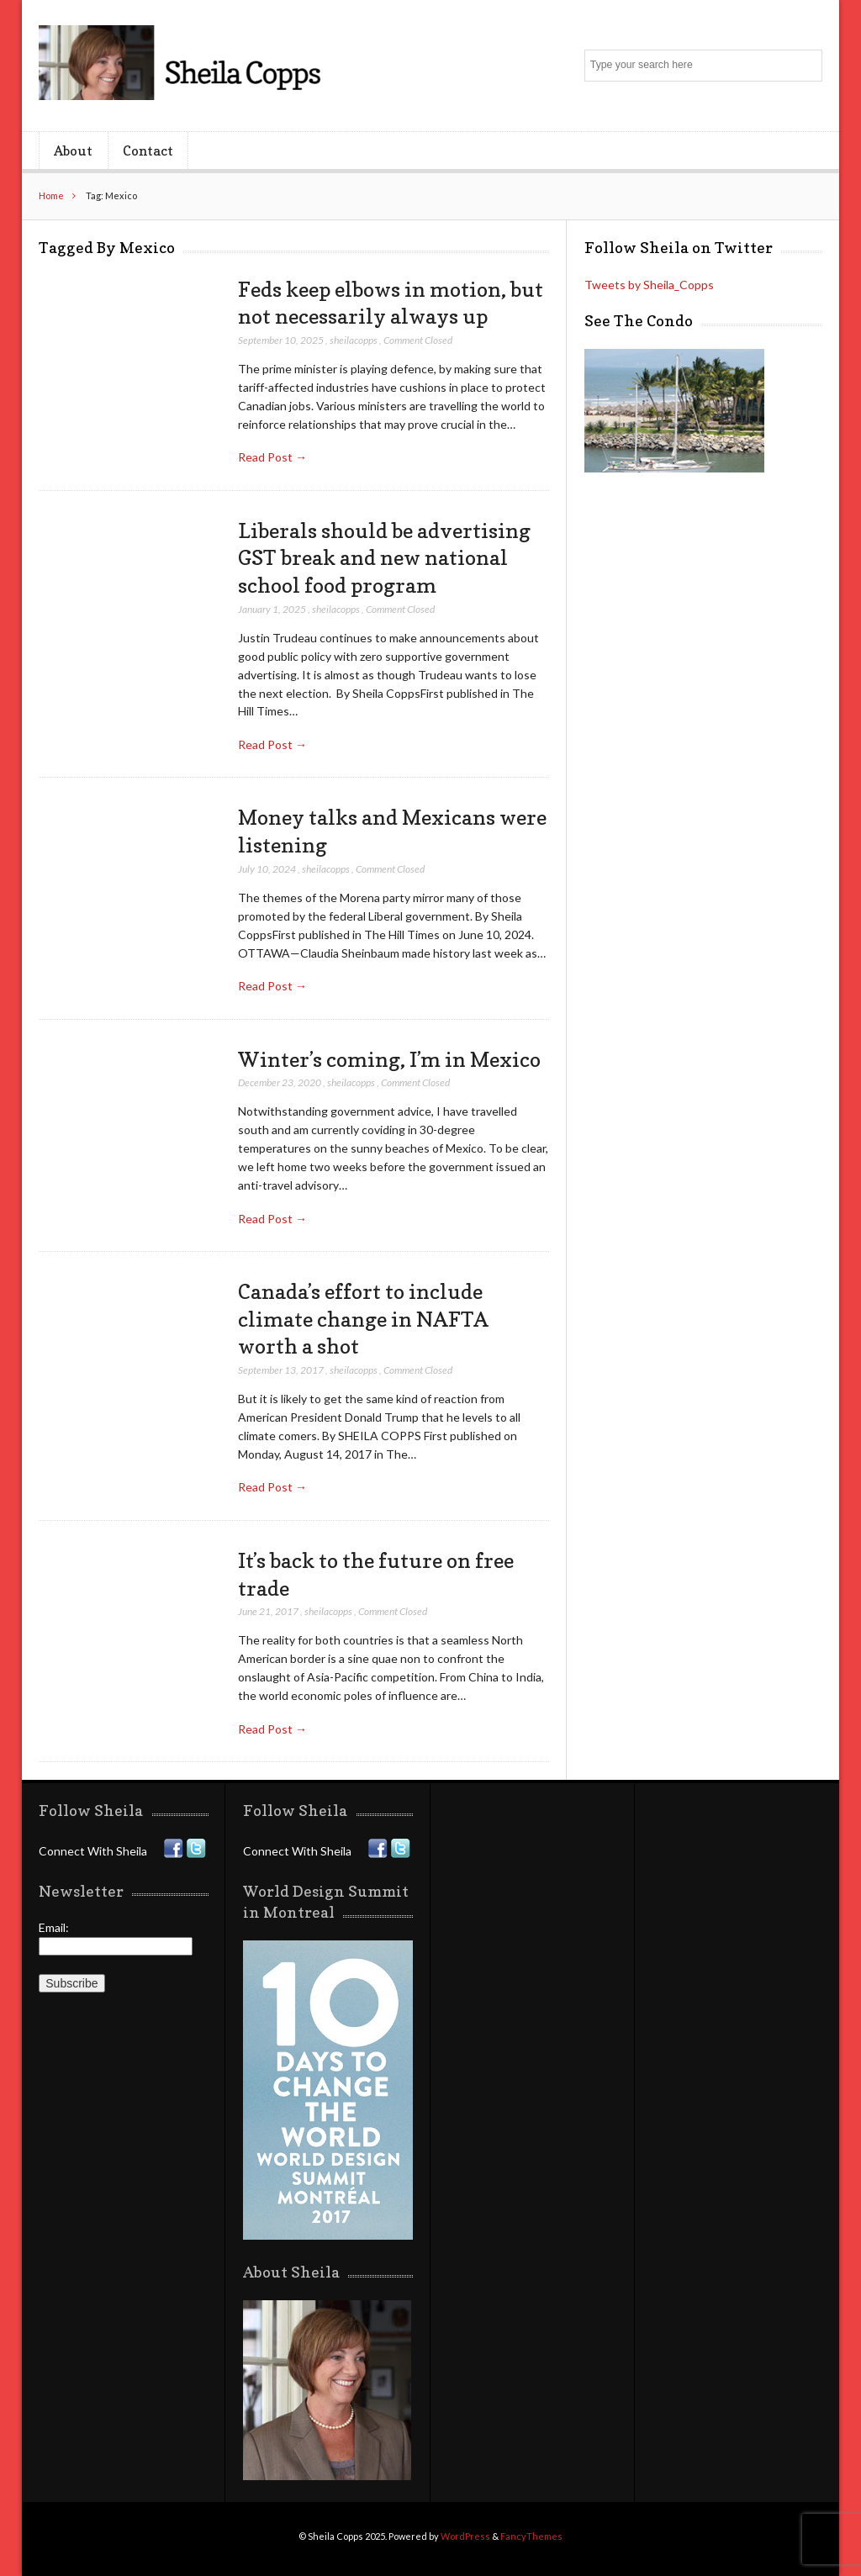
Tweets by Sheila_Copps (649, 284)
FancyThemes (531, 2536)
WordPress (465, 2536)
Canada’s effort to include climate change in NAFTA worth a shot (363, 1319)
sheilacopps (354, 340)
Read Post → (272, 457)
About (73, 150)
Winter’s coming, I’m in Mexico (389, 1059)
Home (51, 195)
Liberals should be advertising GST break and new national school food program (384, 558)
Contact (148, 150)
